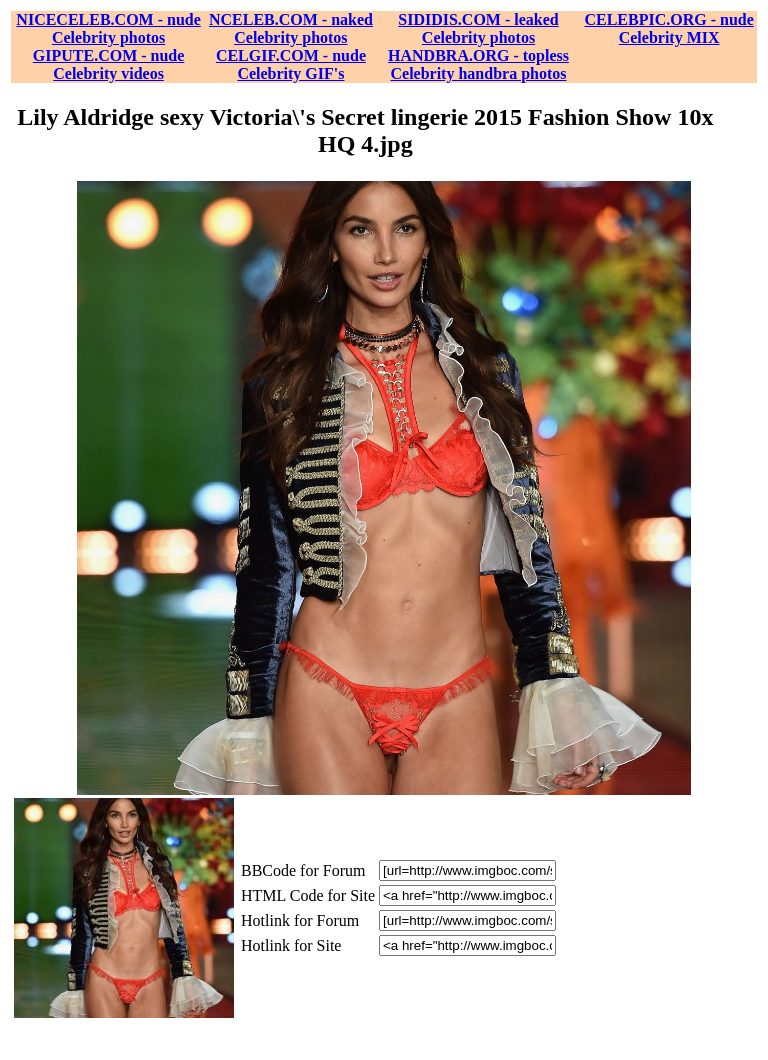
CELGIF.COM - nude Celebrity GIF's (291, 64)
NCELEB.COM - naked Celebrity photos (291, 28)
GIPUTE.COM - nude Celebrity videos (109, 64)
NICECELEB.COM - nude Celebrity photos (108, 28)
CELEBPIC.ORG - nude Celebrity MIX (668, 28)
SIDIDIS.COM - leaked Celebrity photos (478, 28)
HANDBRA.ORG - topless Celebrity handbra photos (478, 64)
